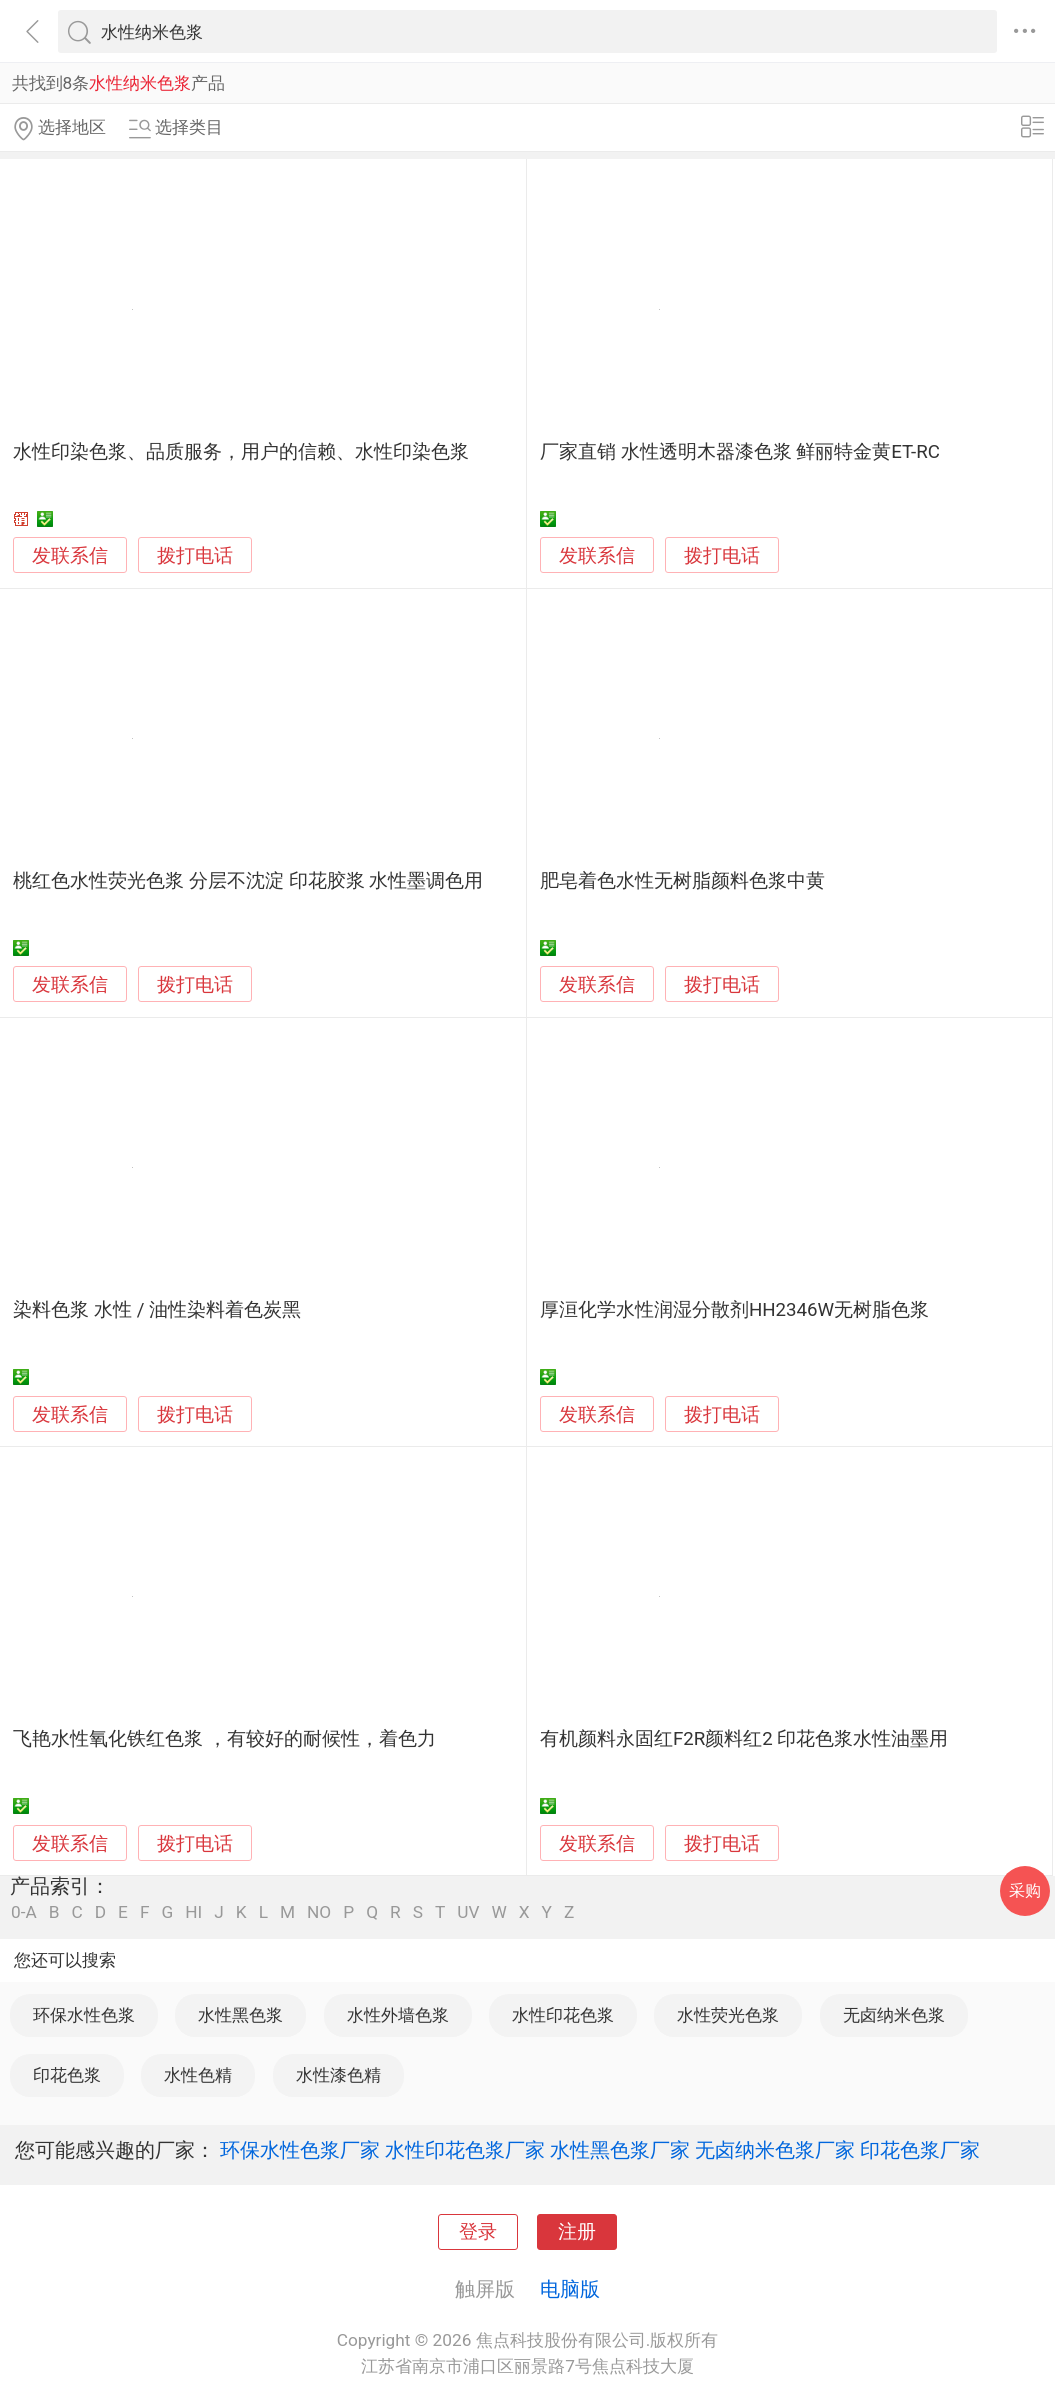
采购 (1025, 1890)
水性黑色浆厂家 (620, 2150)
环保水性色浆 (84, 2015)
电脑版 (570, 2289)
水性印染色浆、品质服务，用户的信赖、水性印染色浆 (241, 452)
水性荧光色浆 (728, 2015)
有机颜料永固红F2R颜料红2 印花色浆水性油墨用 (744, 1739)
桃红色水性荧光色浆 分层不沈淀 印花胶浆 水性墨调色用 (248, 881)
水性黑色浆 (240, 2015)
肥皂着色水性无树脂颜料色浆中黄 (682, 881)
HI (193, 1912)
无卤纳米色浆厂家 (775, 2150)
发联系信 (70, 556)
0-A (24, 1912)
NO (319, 1912)
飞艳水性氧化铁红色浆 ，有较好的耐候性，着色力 (224, 1739)
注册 (577, 2232)
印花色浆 (67, 2075)
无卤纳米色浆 (894, 2015)
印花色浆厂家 (920, 2150)
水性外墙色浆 (398, 2015)
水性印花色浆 (563, 2015)
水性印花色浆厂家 (465, 2150)
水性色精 (198, 2075)
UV (468, 1912)
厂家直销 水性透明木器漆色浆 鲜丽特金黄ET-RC (740, 452)
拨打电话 (195, 555)
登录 (478, 2232)
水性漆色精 (338, 2075)
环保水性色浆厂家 (300, 2150)
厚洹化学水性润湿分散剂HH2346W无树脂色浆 (734, 1310)
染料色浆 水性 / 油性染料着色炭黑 (157, 1310)
